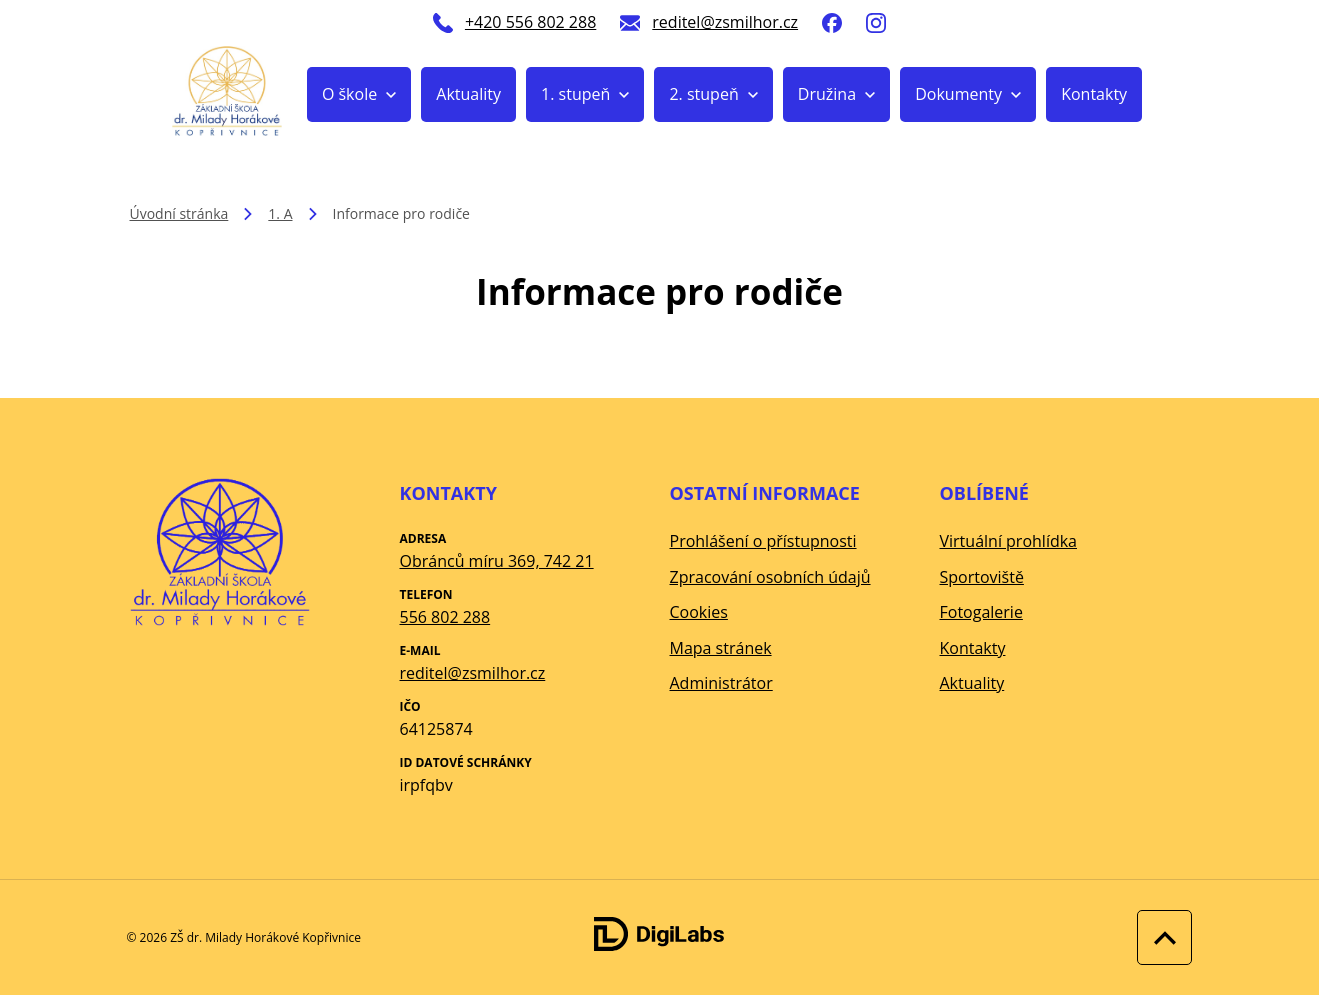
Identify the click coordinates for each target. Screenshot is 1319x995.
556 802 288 (445, 617)
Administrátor (721, 683)
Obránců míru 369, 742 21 (497, 561)
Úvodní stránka (179, 213)
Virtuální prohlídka (1009, 541)
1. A (280, 213)
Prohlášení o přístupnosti (763, 541)
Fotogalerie (981, 612)
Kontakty (1094, 94)
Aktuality (468, 94)
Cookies (699, 612)
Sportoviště (982, 577)
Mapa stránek (721, 648)
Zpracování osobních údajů (770, 577)
